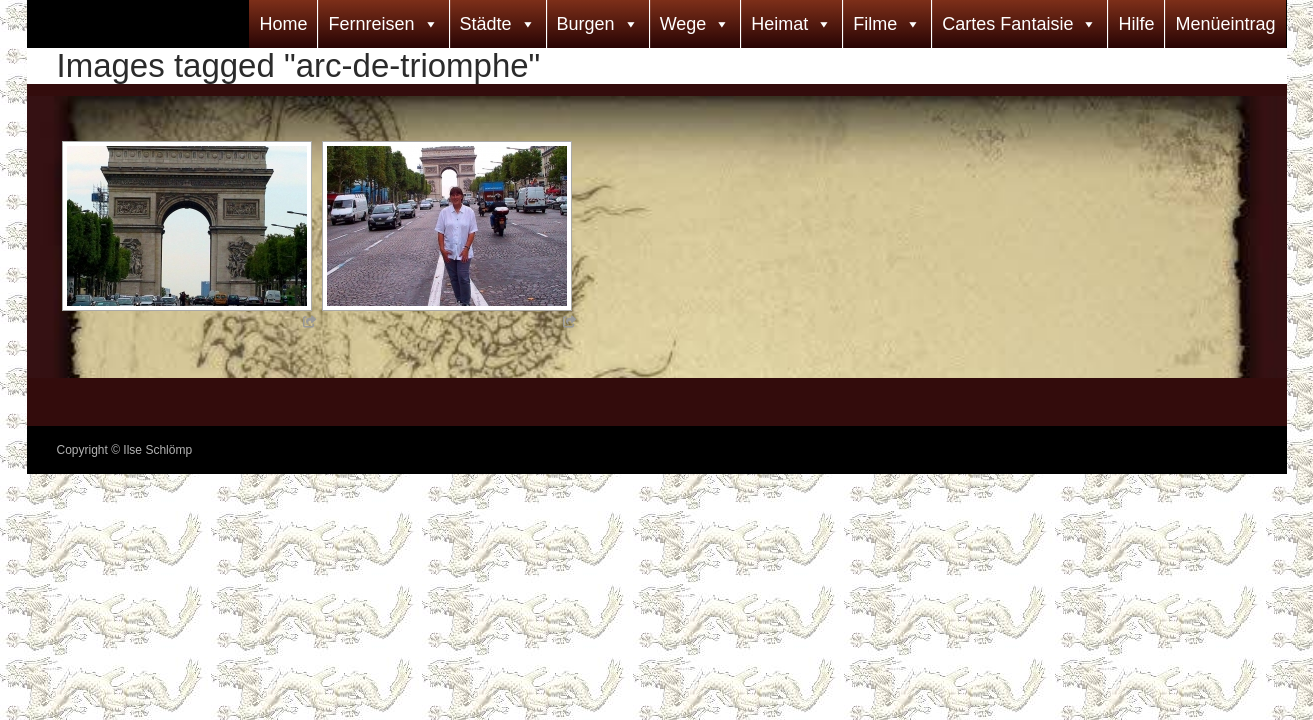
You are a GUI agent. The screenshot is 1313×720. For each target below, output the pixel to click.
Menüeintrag (1225, 24)
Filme (875, 24)
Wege (683, 24)
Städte (486, 24)
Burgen (586, 24)
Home (283, 24)
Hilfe (1136, 24)
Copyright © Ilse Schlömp (125, 450)
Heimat (779, 24)
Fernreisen (371, 24)
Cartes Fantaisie (1007, 24)
